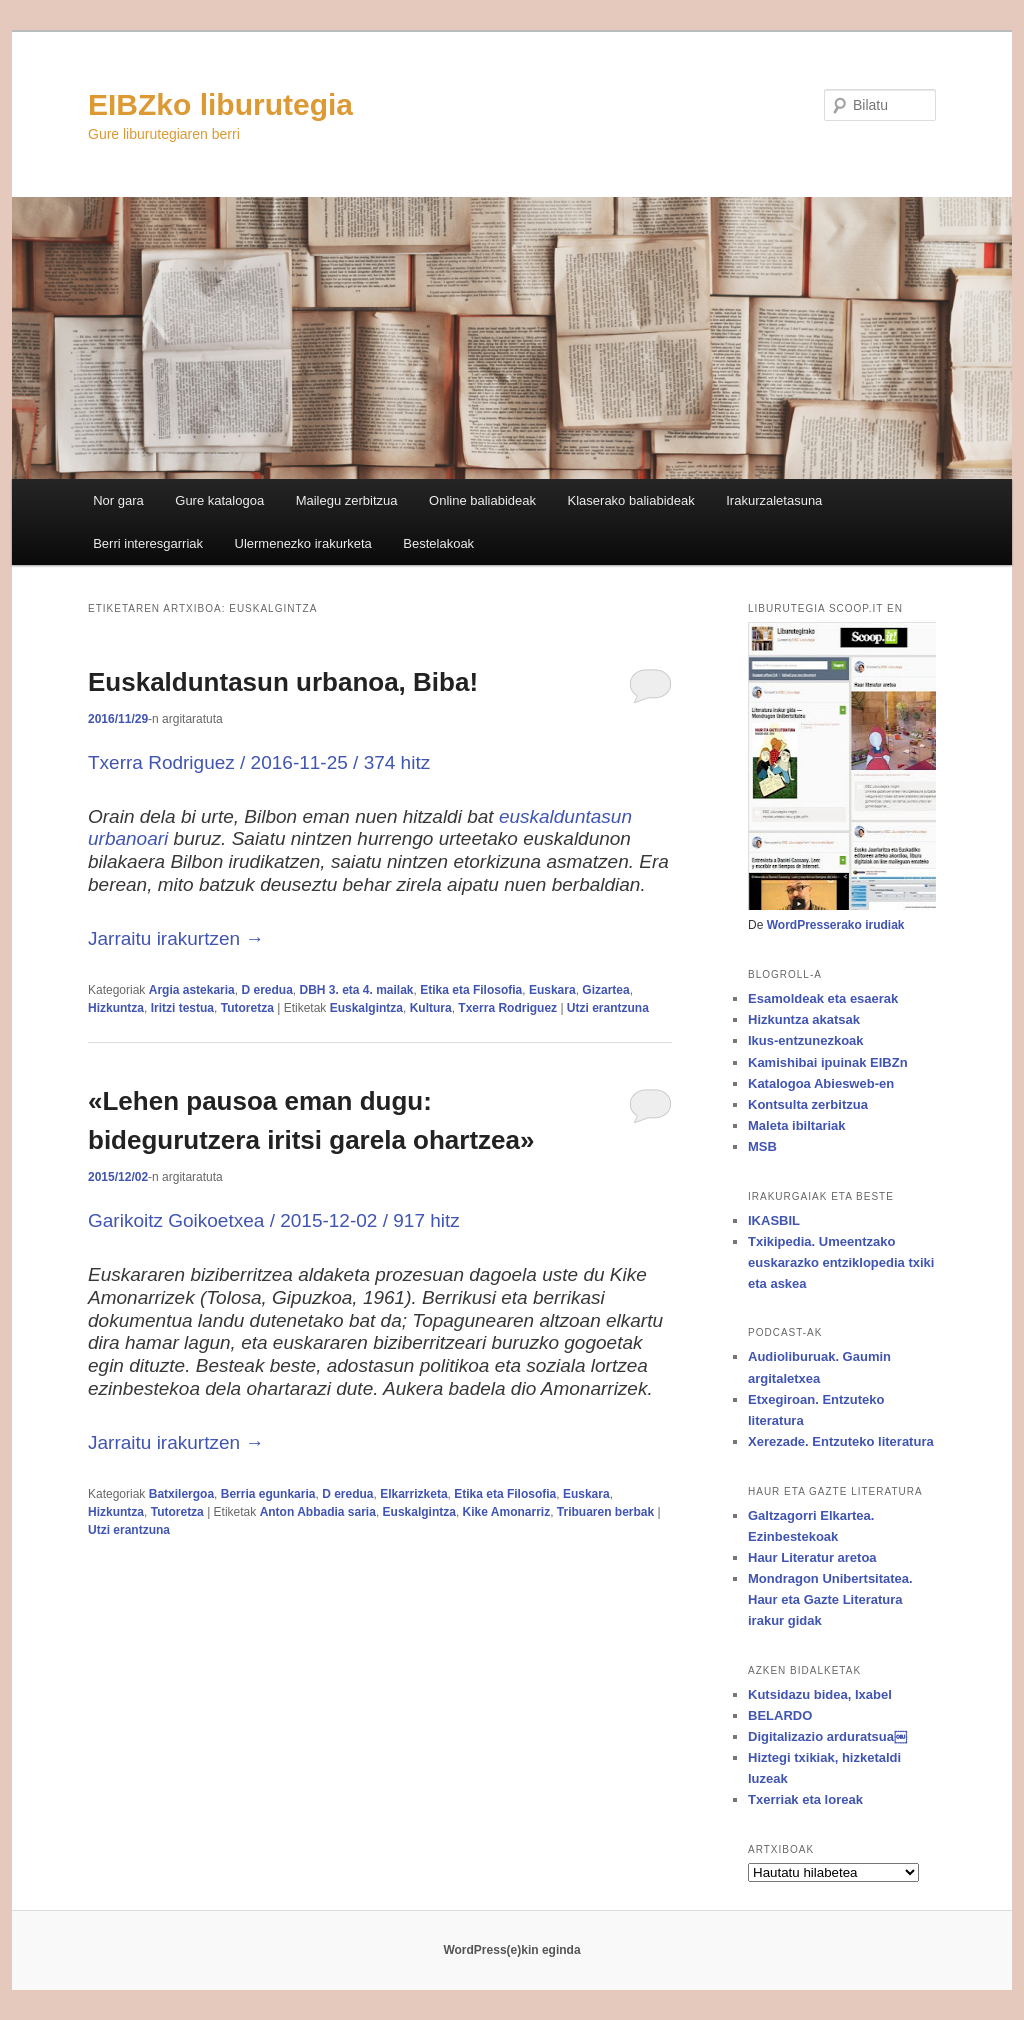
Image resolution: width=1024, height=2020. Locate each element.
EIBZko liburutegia (220, 104)
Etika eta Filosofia (471, 990)
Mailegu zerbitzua (347, 500)
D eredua (266, 990)
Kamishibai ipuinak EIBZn (828, 1062)
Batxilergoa (181, 1494)
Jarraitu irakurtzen (176, 938)
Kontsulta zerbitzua (808, 1104)
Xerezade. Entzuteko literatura (841, 1441)
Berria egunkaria (268, 1494)
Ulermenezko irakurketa (303, 543)
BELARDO (780, 1715)
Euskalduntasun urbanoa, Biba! (283, 682)
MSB (762, 1146)
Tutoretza (247, 1008)
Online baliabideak (482, 500)
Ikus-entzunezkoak (806, 1040)
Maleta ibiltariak (797, 1125)
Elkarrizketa (413, 1494)
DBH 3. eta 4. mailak (356, 990)
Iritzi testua (182, 1008)
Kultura (431, 1008)
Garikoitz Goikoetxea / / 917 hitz (274, 1220)
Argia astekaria (192, 990)
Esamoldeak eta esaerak (823, 998)
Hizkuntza (116, 1008)
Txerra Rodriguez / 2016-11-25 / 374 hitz (259, 762)
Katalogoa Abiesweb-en (821, 1083)
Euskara (552, 990)
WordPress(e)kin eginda (511, 1950)
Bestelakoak (438, 543)
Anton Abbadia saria (318, 1512)
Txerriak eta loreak (805, 1799)
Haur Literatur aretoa (812, 1557)
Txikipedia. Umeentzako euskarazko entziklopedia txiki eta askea (841, 1262)
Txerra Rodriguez (507, 1008)
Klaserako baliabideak (631, 500)
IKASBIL (774, 1220)
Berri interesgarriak (148, 543)
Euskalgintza (366, 1008)
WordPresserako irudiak (836, 925)
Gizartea (605, 990)
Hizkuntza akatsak (804, 1019)
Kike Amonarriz (507, 1512)
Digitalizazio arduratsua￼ (827, 1736)
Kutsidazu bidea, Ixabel (820, 1694)
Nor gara (118, 500)
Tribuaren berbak (605, 1512)
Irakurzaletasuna (774, 500)
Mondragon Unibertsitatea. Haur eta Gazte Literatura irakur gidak (830, 1599)
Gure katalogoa (219, 500)
